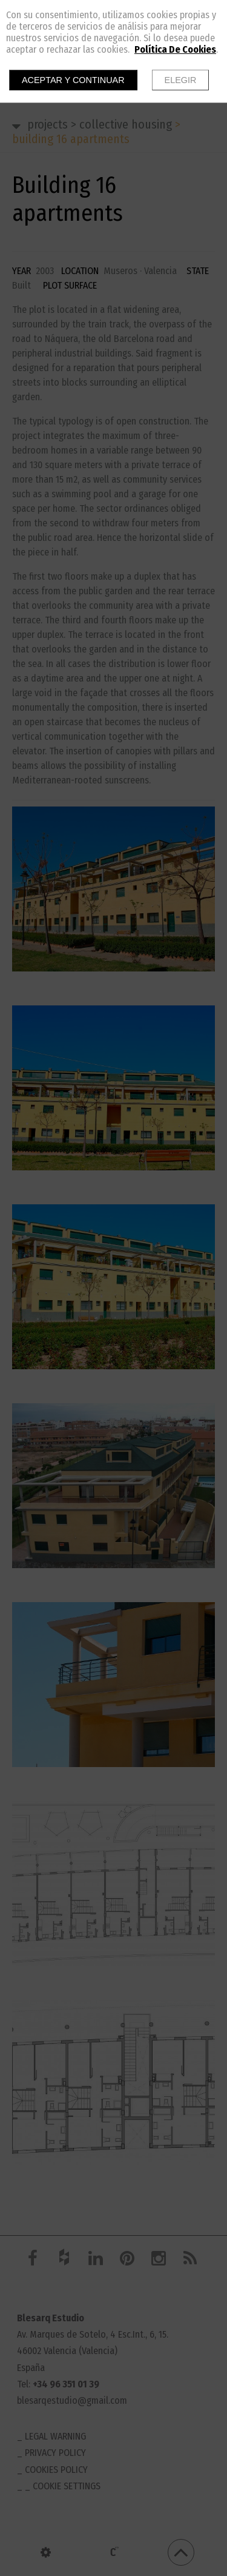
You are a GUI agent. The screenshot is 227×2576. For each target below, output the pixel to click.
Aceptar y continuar (73, 80)
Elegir (181, 80)
